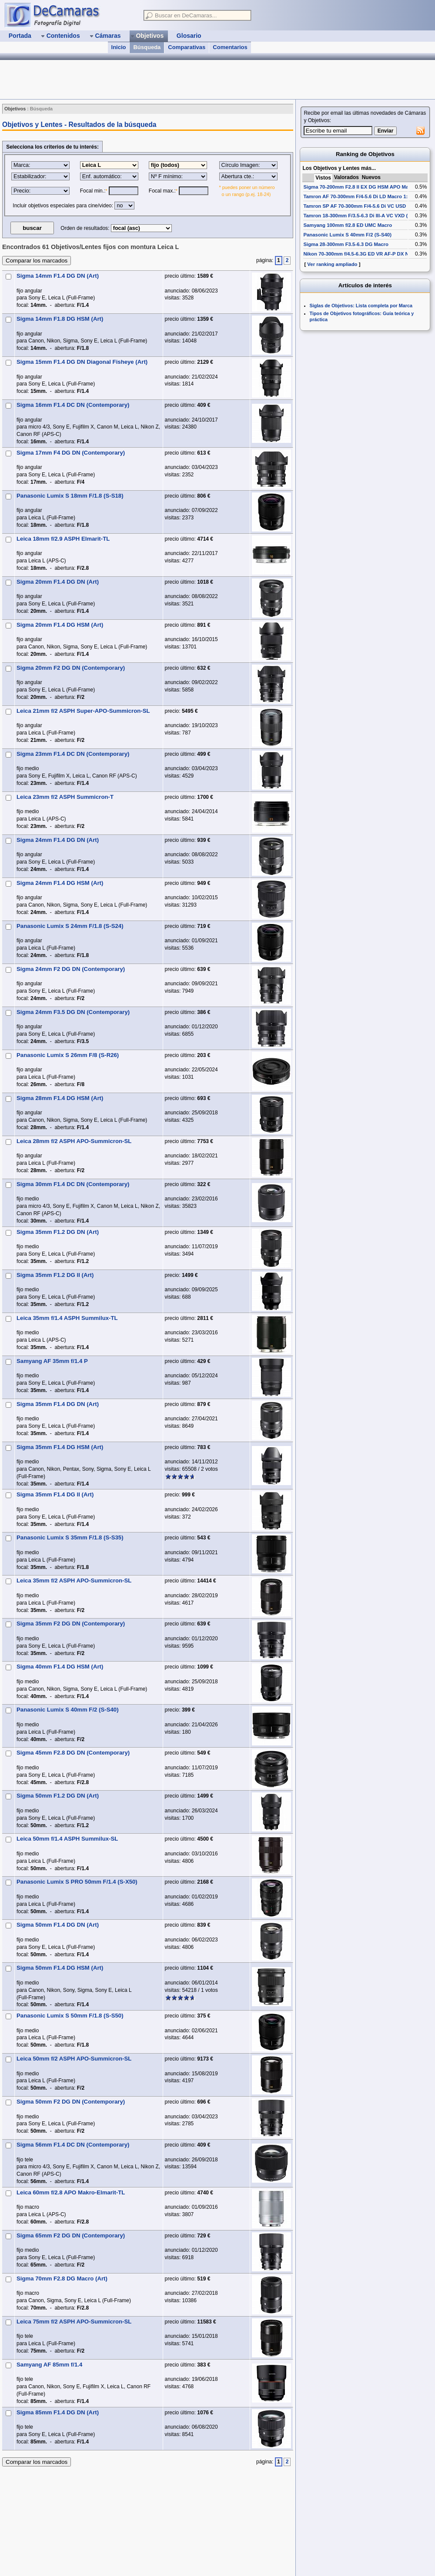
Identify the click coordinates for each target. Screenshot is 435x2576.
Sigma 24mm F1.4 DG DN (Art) (58, 840)
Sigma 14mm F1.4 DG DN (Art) (58, 276)
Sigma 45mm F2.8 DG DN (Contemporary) (73, 1752)
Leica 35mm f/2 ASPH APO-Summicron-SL (74, 1580)
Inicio (118, 47)
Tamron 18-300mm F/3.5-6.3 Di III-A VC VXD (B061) (362, 215)
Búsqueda (147, 47)
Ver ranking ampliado (332, 264)
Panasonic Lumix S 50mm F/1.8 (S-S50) (70, 2015)
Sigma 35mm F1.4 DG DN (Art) (58, 1404)
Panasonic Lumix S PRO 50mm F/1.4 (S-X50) (77, 1881)
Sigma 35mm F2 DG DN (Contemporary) (71, 1623)
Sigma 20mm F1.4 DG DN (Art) (58, 581)
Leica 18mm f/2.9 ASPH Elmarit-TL (63, 538)
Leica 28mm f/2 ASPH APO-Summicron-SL (74, 1141)
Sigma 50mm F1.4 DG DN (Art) (58, 1924)
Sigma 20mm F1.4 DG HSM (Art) (60, 625)
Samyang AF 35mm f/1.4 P (52, 1361)
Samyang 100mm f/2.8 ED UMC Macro (347, 225)
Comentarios (230, 47)
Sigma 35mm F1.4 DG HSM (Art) (60, 1447)
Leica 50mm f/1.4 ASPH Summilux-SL (67, 1838)
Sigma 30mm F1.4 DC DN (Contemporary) (73, 1184)
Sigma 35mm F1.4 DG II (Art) (55, 1494)
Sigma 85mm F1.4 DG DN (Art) (58, 2412)
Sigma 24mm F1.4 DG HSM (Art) (60, 883)
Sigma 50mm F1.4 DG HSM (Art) (60, 1967)
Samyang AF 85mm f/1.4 (49, 2364)
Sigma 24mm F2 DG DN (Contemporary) (71, 969)
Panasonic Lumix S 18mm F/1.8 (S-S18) (70, 495)
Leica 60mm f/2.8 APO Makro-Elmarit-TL (71, 2192)
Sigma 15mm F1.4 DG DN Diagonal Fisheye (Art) (82, 362)
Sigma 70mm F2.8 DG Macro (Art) (62, 2278)
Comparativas (186, 47)
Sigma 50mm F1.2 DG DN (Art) (58, 1795)
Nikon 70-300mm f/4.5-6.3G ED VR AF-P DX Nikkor (362, 253)
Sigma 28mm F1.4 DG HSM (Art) (60, 1098)
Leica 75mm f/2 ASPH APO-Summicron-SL (74, 2321)
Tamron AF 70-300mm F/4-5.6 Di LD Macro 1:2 (356, 196)
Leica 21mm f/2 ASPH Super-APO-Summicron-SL (83, 711)
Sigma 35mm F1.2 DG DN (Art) (58, 1232)
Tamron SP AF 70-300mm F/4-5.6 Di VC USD (354, 206)
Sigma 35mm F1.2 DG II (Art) (55, 1275)
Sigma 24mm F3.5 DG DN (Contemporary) (73, 1012)
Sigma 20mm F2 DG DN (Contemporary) (71, 668)
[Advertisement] (365, 391)
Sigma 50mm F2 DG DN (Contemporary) (71, 2101)
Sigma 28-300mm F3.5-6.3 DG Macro (345, 244)
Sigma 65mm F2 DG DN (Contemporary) (71, 2235)
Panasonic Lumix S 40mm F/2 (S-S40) (68, 1709)
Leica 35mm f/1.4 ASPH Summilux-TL (67, 1318)
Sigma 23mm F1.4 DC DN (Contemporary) (73, 754)
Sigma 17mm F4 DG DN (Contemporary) (71, 452)
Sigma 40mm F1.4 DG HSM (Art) (60, 1666)
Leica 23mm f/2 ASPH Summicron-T (65, 797)
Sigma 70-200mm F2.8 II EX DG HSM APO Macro (359, 186)
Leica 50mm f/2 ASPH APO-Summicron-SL (74, 2058)
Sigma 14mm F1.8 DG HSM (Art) (60, 319)
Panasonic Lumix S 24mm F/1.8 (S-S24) (70, 926)
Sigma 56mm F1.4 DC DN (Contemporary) (73, 2144)
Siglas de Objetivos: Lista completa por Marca (361, 305)
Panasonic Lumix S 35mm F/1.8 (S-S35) (70, 1537)
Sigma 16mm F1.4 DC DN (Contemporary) (73, 405)
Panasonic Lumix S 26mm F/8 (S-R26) (68, 1055)
